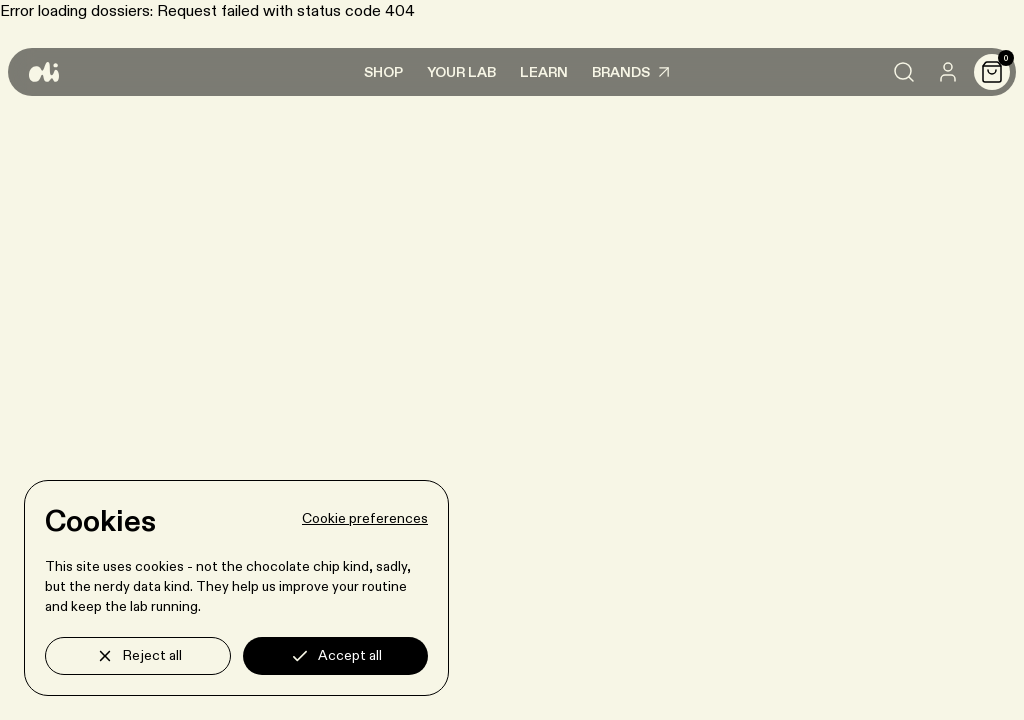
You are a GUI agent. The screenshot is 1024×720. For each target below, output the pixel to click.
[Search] (904, 72)
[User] (948, 72)
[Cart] (992, 72)
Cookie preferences (365, 519)
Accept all (336, 656)
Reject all (138, 656)
